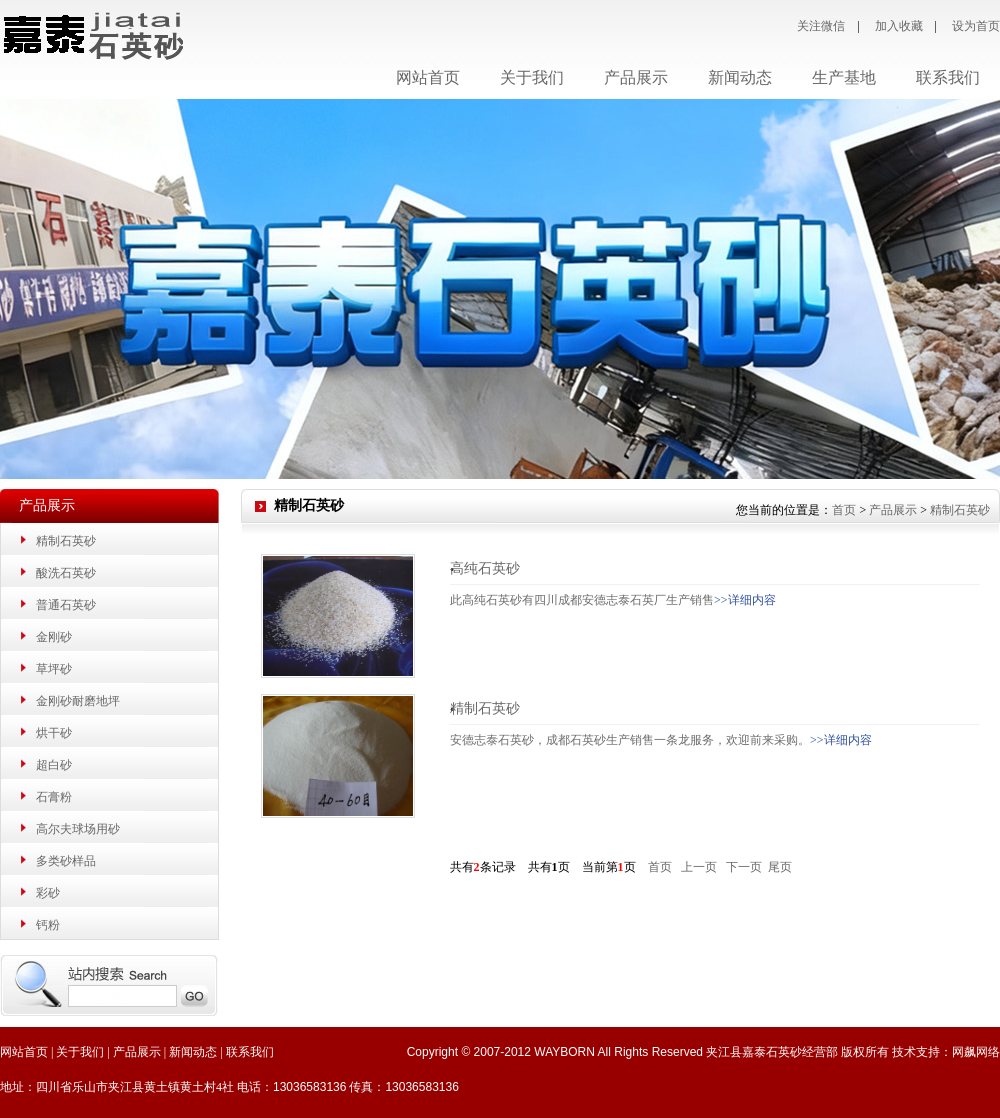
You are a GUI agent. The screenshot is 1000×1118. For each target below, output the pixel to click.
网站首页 (428, 77)
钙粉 (48, 925)
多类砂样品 (66, 861)
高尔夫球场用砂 (78, 829)
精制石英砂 (66, 541)
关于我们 (80, 1052)
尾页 (780, 867)
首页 (844, 510)
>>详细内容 (745, 600)
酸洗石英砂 (66, 573)
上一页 (699, 867)
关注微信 (821, 26)
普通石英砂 (66, 605)
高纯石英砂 (485, 568)
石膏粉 (54, 797)
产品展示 (893, 510)
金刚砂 (54, 637)
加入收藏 (899, 26)
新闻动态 (193, 1052)
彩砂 (48, 893)
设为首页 (976, 26)
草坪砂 (54, 669)
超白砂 (54, 765)
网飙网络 (976, 1052)
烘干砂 (54, 733)
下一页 (744, 867)
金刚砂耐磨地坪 (78, 701)
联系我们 (250, 1052)
